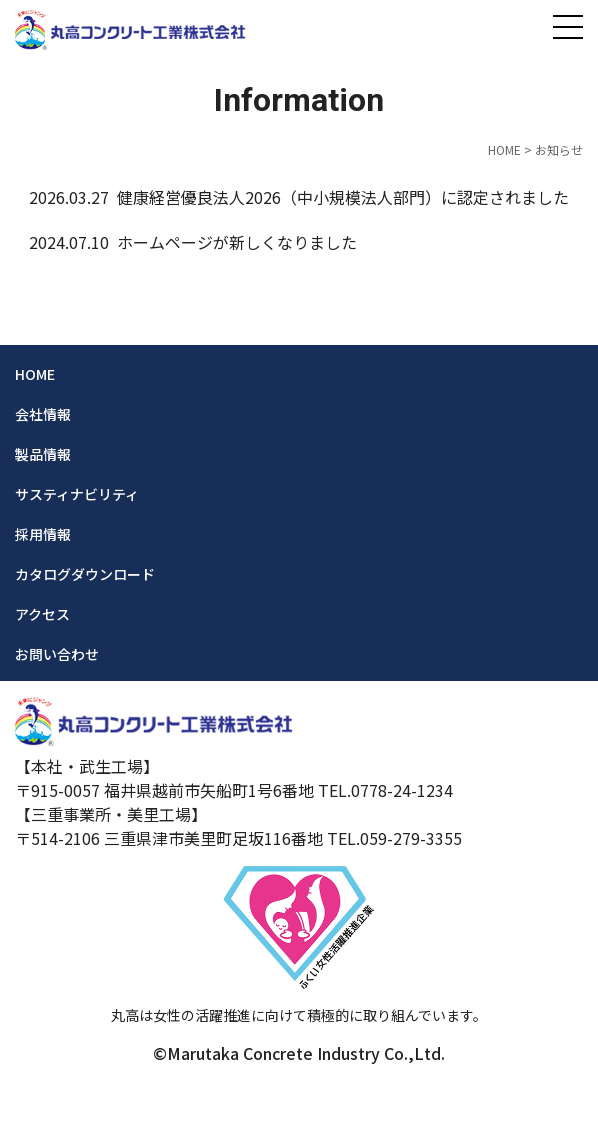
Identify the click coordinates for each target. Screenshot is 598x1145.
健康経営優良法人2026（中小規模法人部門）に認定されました (343, 197)
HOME (504, 149)
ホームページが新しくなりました (237, 242)
